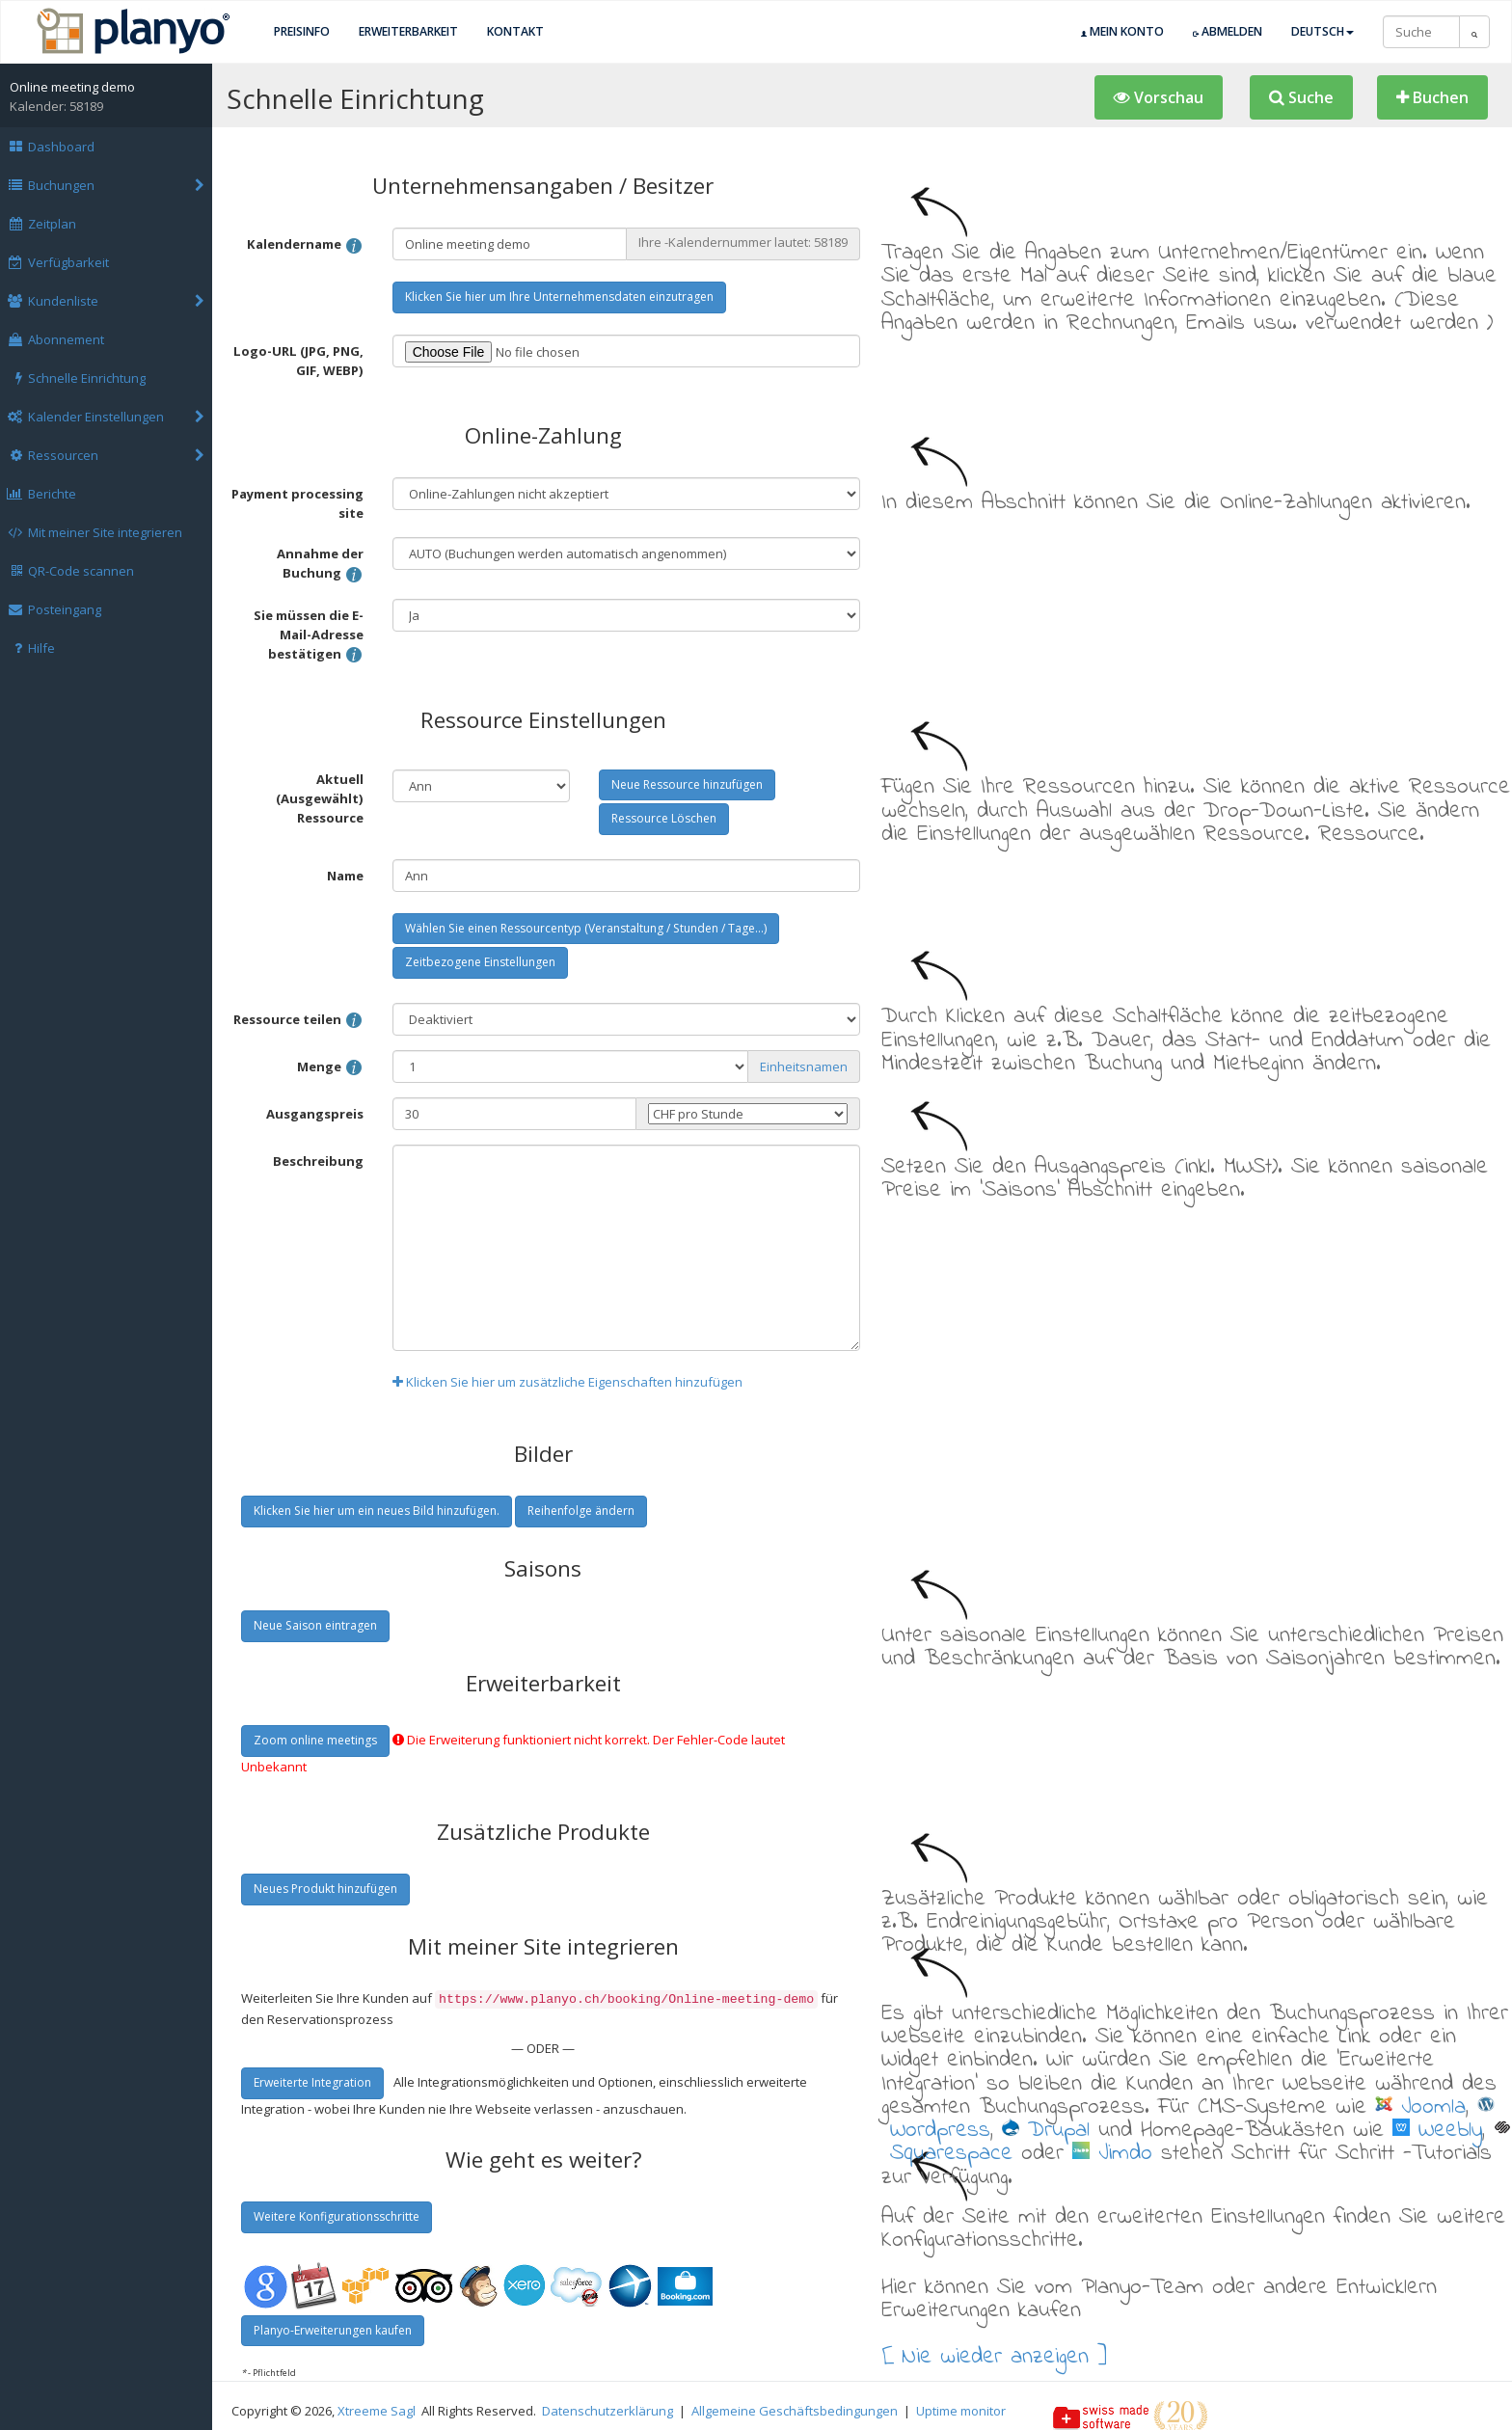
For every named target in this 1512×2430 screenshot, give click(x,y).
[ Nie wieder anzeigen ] (994, 2354)
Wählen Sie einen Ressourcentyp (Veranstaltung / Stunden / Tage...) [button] (586, 928)
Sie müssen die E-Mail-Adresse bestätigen (309, 636)
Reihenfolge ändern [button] (580, 1510)
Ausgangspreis (315, 1113)
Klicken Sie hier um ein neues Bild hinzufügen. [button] (377, 1510)
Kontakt (515, 31)
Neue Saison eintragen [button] (315, 1625)
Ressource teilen (298, 1021)
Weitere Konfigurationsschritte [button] (336, 2214)
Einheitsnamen (804, 1066)
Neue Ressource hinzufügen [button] (687, 784)
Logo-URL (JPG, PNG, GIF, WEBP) (298, 360)
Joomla (1420, 2107)
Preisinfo (302, 31)
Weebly (1437, 2130)
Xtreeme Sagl (377, 2408)
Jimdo (1112, 2153)
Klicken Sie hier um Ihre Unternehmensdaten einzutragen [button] (559, 296)
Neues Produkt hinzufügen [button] (325, 1888)
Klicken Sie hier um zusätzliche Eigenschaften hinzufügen (567, 1381)
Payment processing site (297, 503)
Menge (330, 1068)
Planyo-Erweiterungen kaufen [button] (333, 2328)
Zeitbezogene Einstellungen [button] (480, 962)
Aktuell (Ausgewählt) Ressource (320, 798)
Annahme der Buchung (320, 564)
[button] (1158, 97)
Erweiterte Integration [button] (312, 2080)
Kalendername (305, 245)
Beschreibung (318, 1161)
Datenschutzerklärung (607, 2408)
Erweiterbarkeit (408, 31)
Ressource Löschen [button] (663, 818)
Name (345, 875)
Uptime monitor (961, 2408)
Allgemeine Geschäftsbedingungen (794, 2408)
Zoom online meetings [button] (315, 1740)
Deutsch (1322, 31)
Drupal (1046, 2130)
